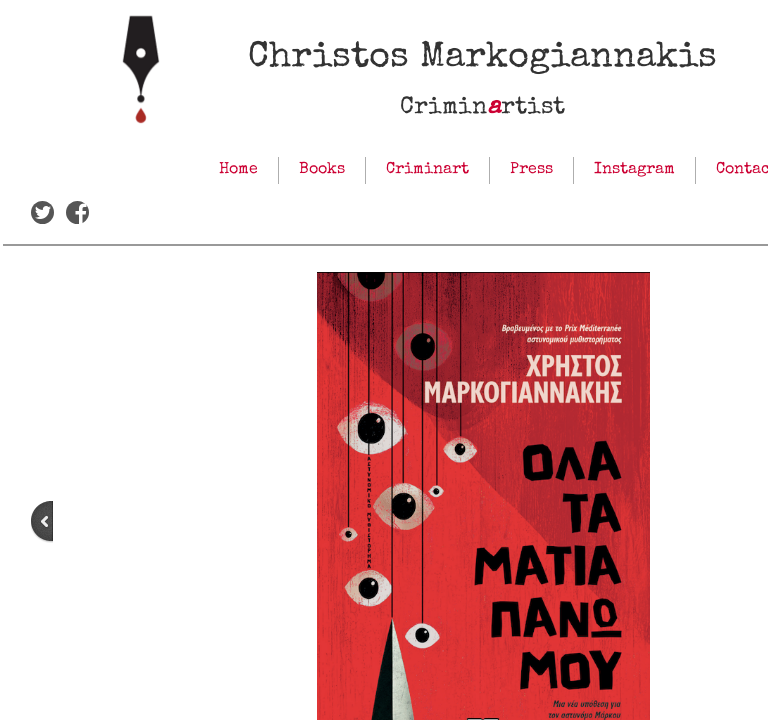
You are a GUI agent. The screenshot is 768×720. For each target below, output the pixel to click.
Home (238, 170)
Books (322, 170)
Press (531, 170)
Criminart (427, 170)
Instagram (634, 170)
